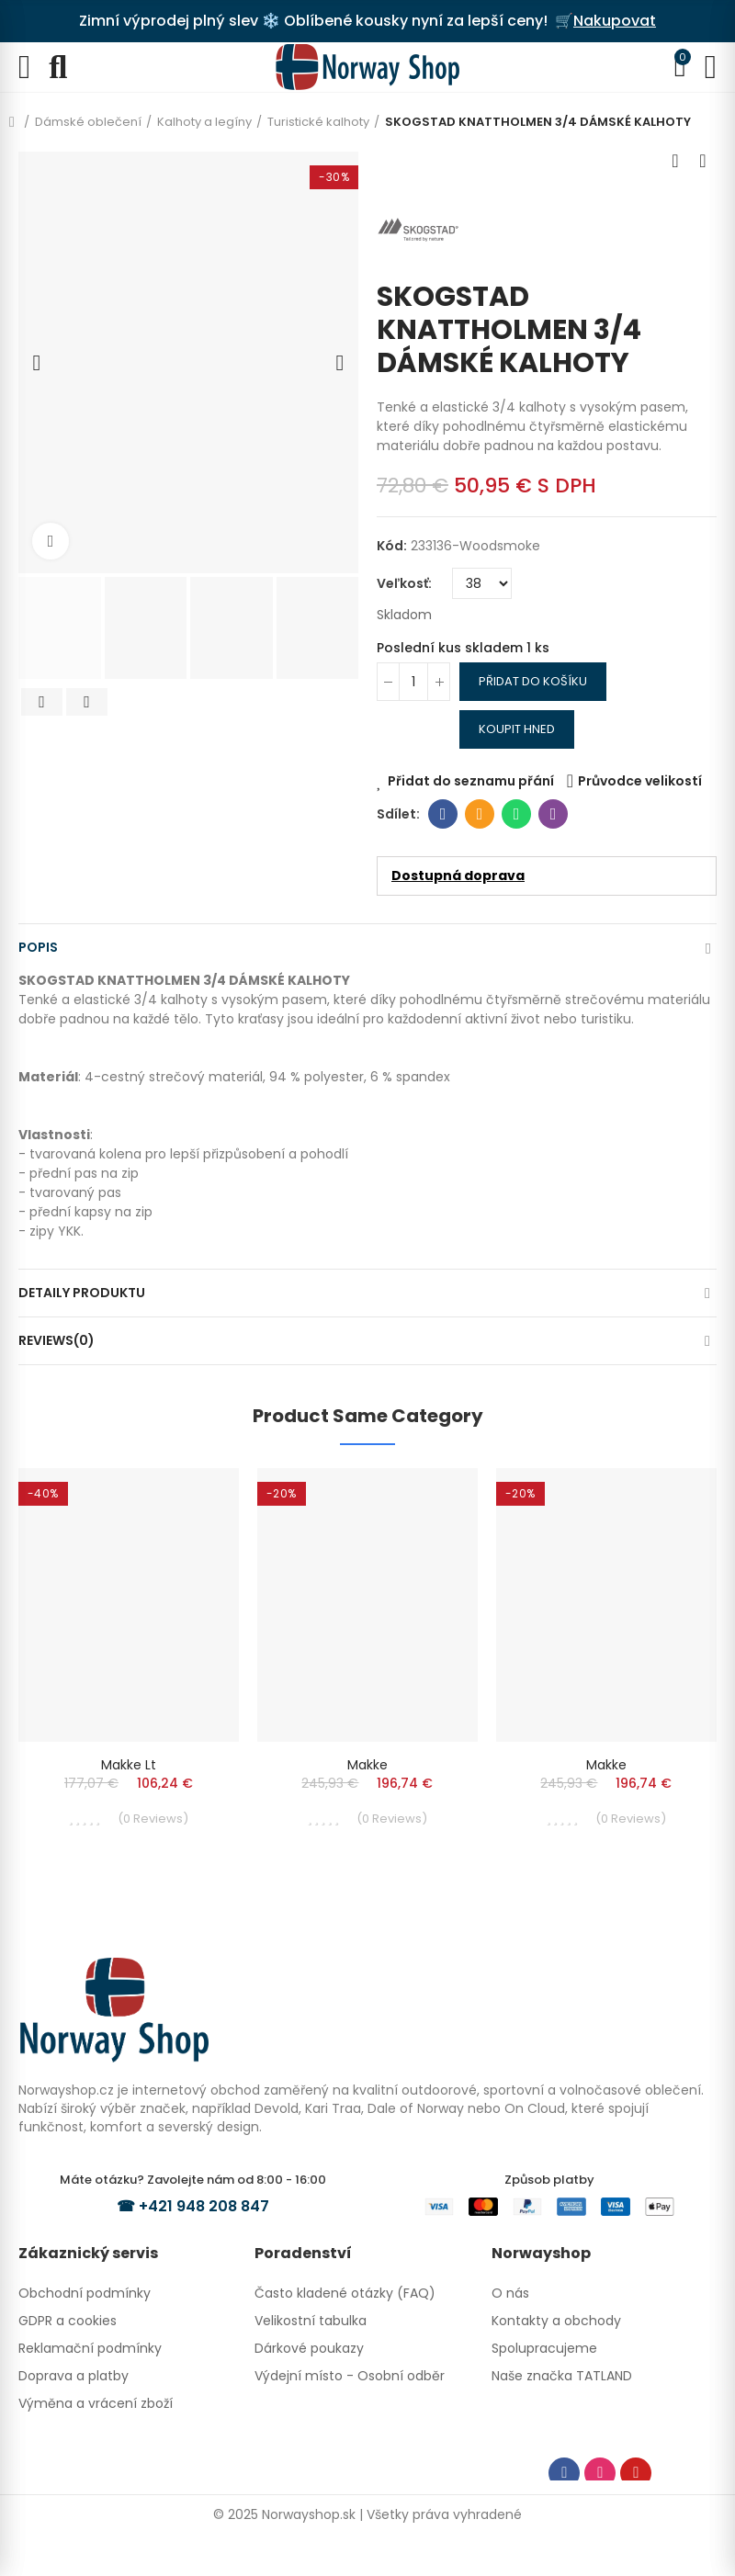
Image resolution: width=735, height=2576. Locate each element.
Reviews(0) (56, 1340)
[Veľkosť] (482, 583)
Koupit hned (517, 729)
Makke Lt (128, 1765)
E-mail (480, 814)
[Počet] (413, 681)
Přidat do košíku (533, 681)
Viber (553, 814)
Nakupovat (614, 20)
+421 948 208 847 (204, 2206)
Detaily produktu (81, 1292)
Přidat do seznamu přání (471, 781)
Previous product (675, 161)
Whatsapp (517, 814)
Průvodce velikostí (640, 781)
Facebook (443, 814)
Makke (367, 1765)
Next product (703, 161)
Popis (38, 947)
